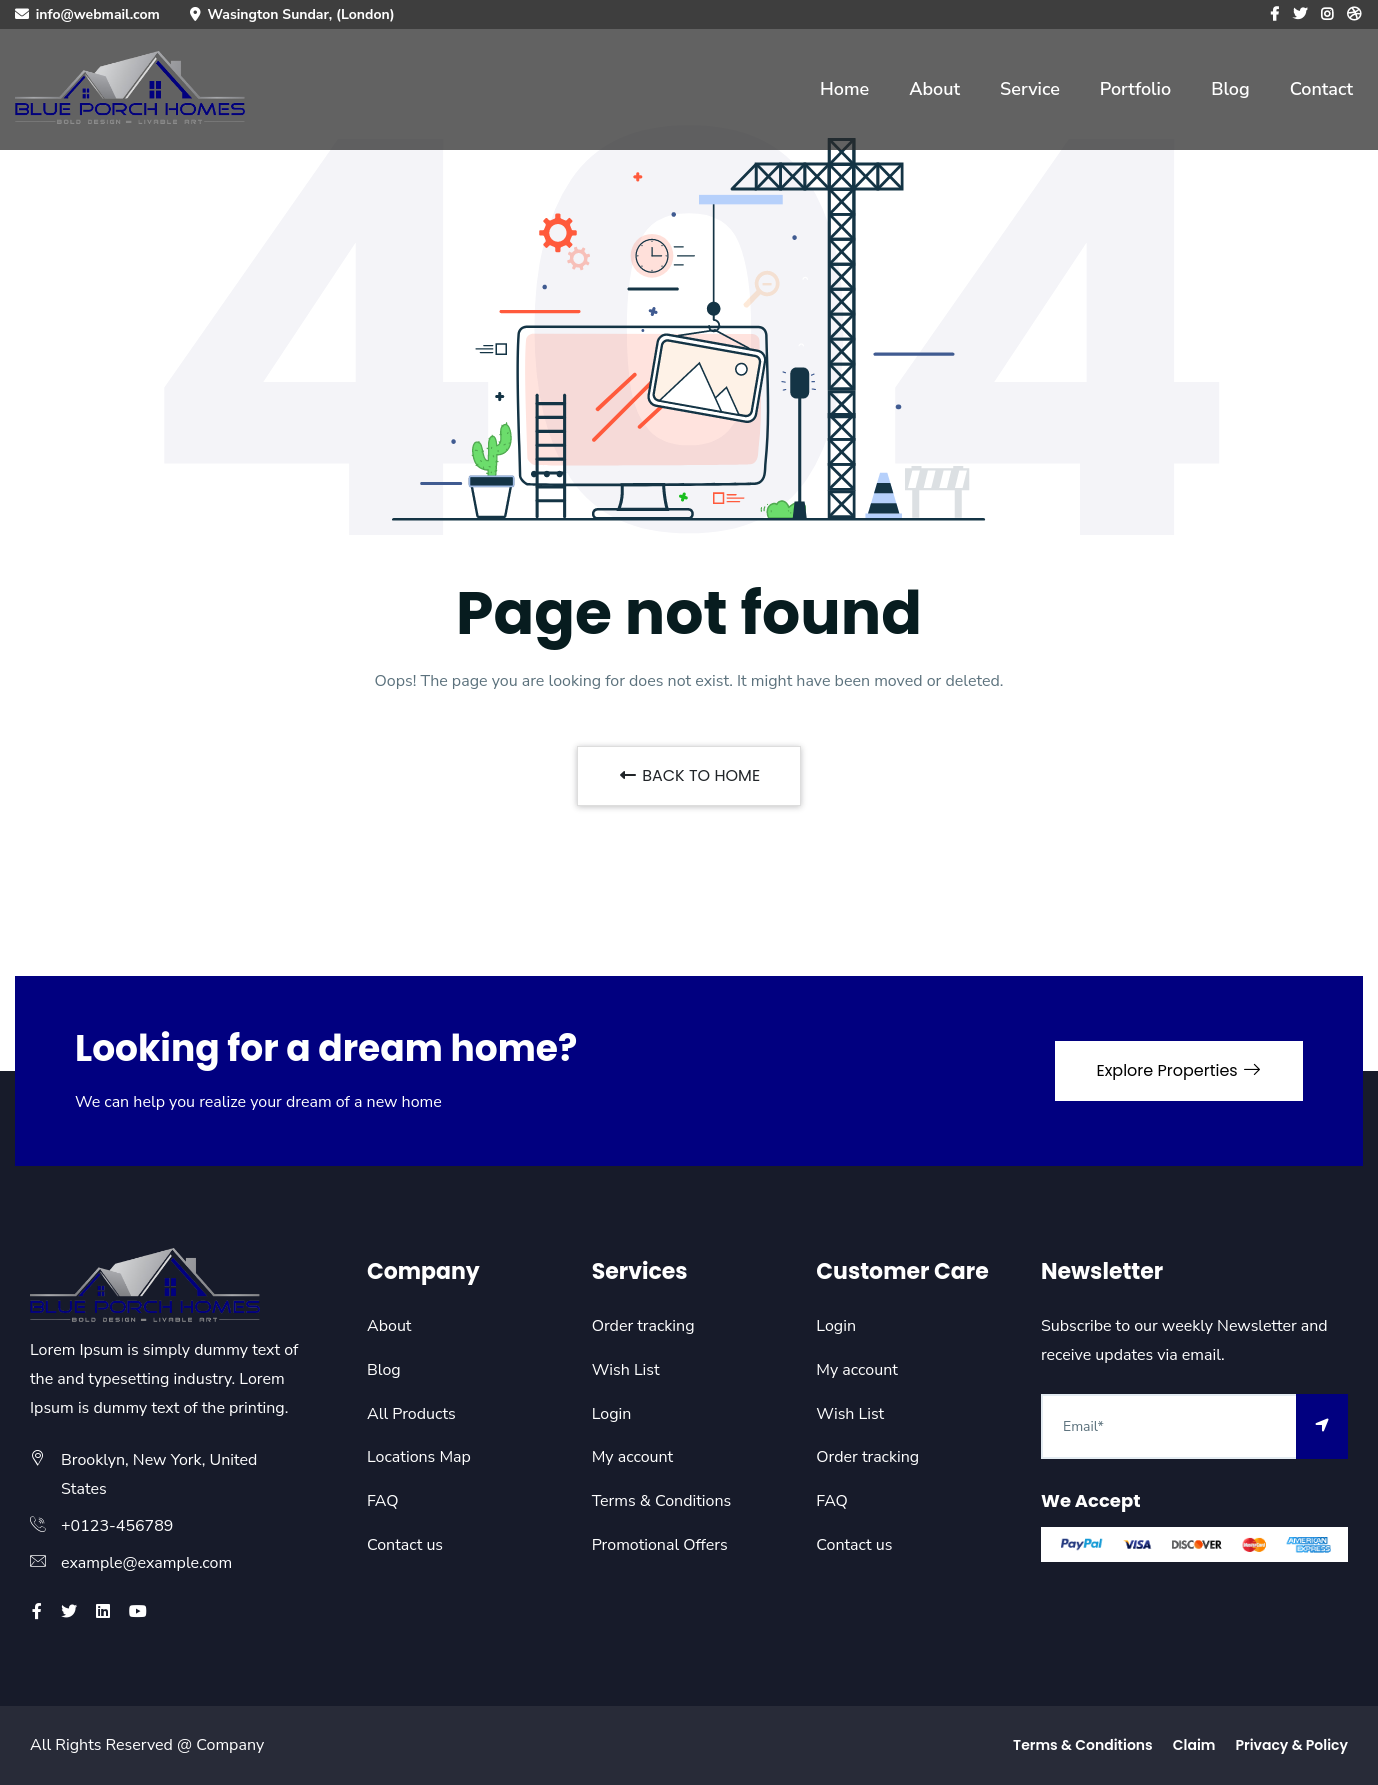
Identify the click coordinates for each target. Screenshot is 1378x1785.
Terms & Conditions (662, 1501)
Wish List (626, 1370)
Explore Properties (1179, 1070)
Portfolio (1135, 89)
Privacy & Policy (1291, 1745)
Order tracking (643, 1326)
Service (1030, 89)
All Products (411, 1414)
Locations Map (419, 1457)
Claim (1194, 1745)
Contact (1321, 89)
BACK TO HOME (689, 775)
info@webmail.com (98, 14)
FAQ (383, 1501)
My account (633, 1457)
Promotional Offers (660, 1545)
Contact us (405, 1545)
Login (612, 1414)
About (934, 89)
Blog (1230, 89)
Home (844, 89)
